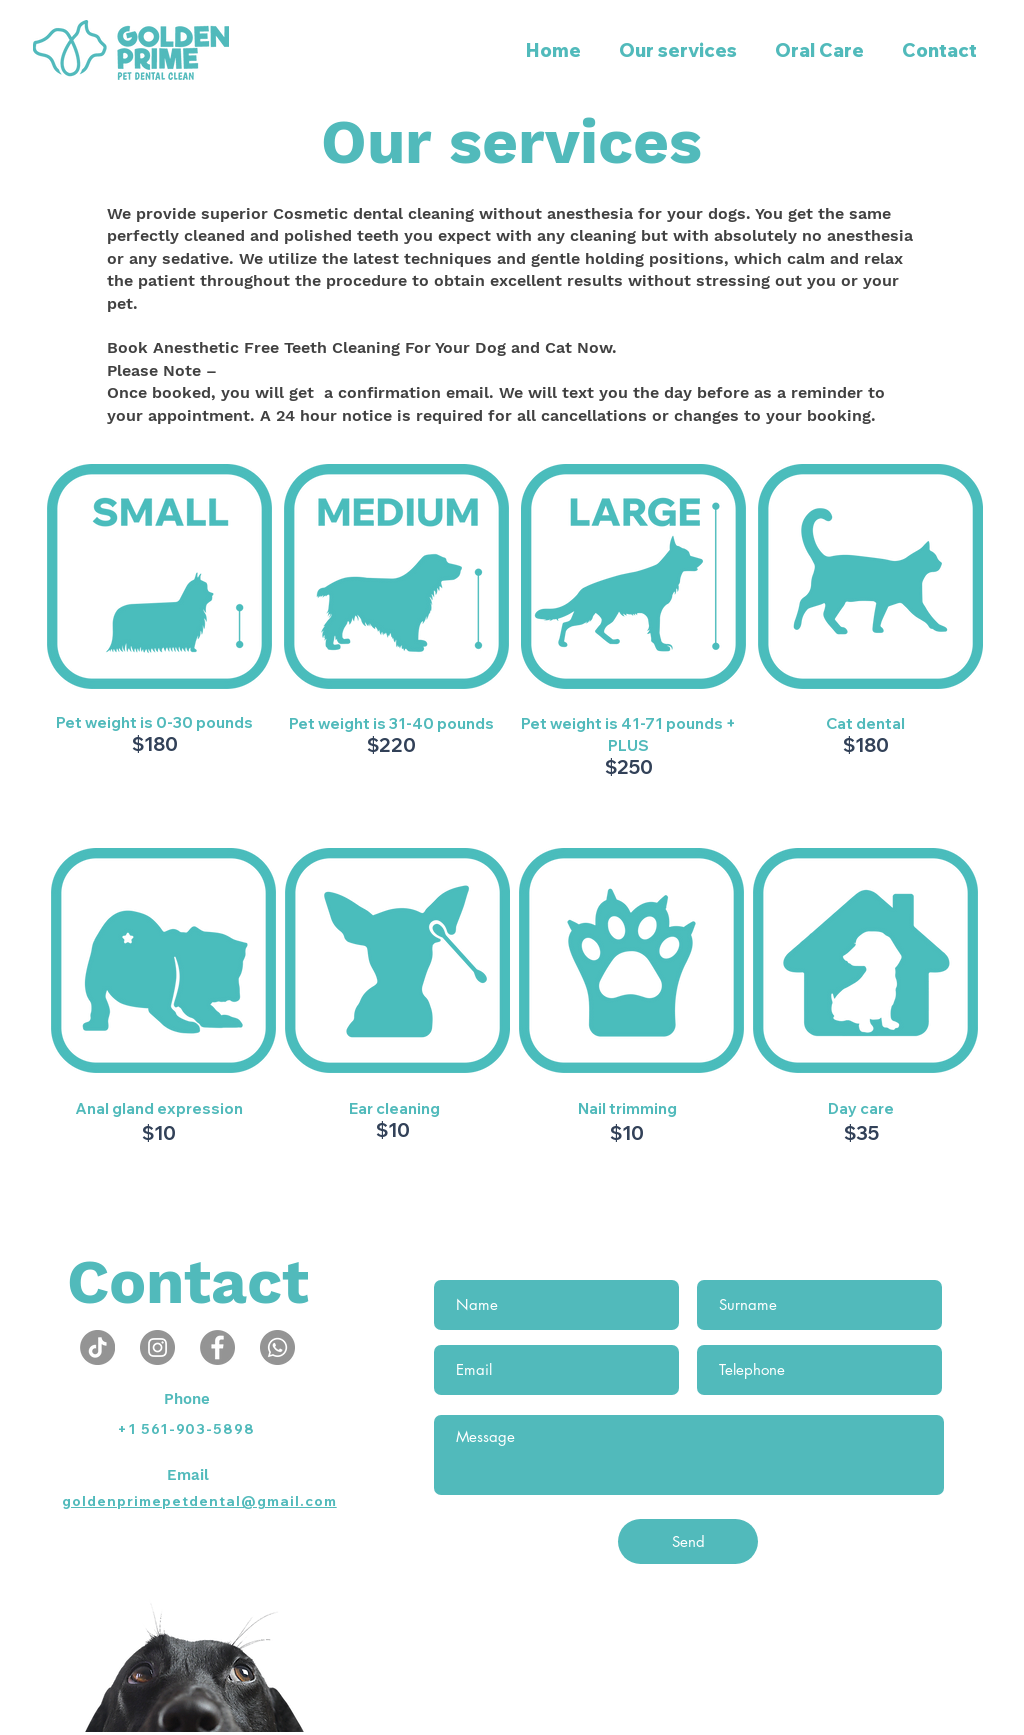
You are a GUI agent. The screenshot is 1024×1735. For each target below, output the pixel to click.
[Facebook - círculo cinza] (217, 1347)
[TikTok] (97, 1347)
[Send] (688, 1541)
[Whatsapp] (277, 1347)
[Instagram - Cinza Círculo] (157, 1347)
